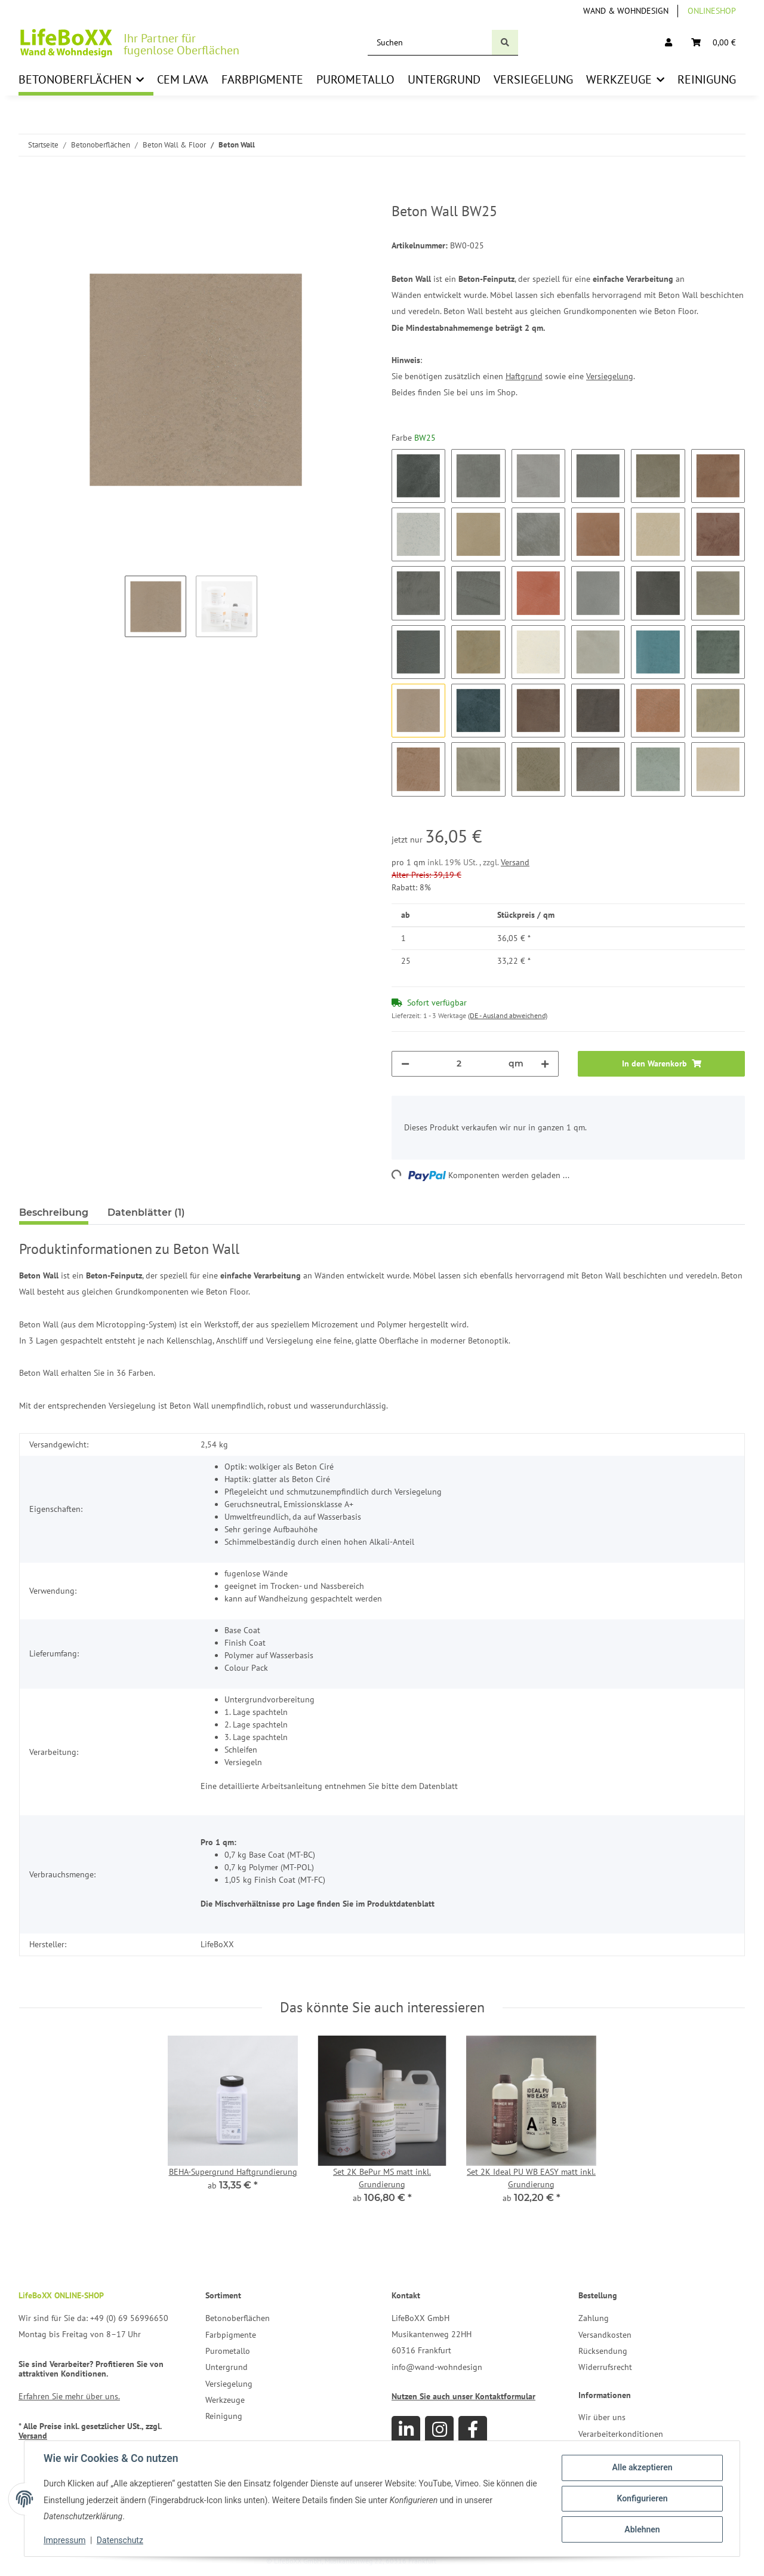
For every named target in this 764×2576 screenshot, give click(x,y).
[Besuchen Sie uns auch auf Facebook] (472, 2430)
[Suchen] (430, 43)
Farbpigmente (230, 2334)
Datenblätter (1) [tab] (146, 1212)
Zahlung (593, 2318)
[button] (668, 42)
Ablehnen (642, 2529)
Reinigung (223, 2416)
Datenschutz (120, 2540)
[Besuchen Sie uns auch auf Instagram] (439, 2430)
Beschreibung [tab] (53, 1212)
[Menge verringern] (405, 1064)
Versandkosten (604, 2334)
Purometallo (227, 2351)
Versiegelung (609, 376)
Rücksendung (602, 2351)
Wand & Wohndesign (625, 10)
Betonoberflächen (237, 2318)
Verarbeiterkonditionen (620, 2434)
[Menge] (459, 1064)
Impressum (64, 2540)
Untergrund (226, 2367)
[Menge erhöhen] (545, 1064)
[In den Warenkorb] (28, 196)
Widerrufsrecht (605, 2367)
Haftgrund (524, 376)
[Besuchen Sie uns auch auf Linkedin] (406, 2430)
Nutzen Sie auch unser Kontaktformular (463, 2396)
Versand (515, 862)
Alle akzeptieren (642, 2467)
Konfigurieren (642, 2498)
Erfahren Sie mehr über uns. (69, 2396)
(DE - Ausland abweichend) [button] (507, 1015)
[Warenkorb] (713, 42)
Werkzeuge (225, 2399)
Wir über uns (602, 2417)
